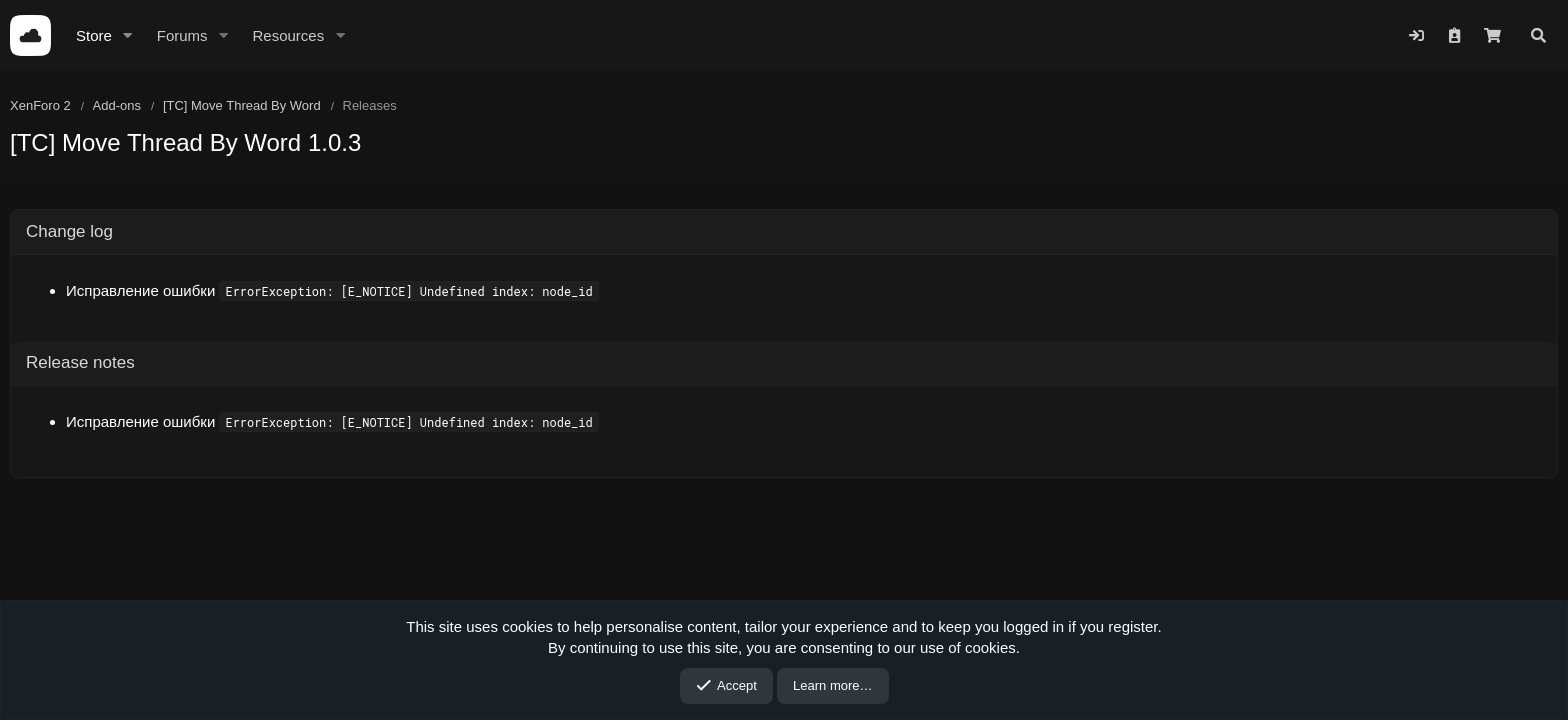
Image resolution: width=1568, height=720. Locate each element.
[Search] (1538, 35)
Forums (182, 35)
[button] (128, 35)
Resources (288, 35)
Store (94, 35)
